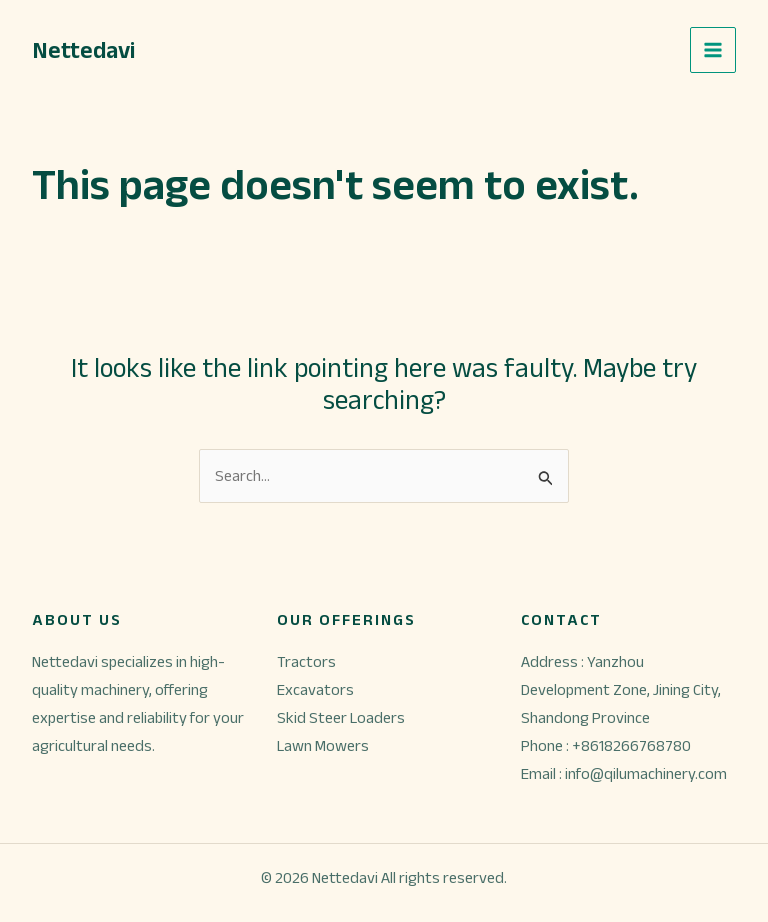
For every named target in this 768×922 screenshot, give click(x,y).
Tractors (306, 661)
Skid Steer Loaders (341, 717)
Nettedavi (83, 49)
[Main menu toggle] (713, 50)
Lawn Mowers (323, 745)
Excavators (315, 689)
